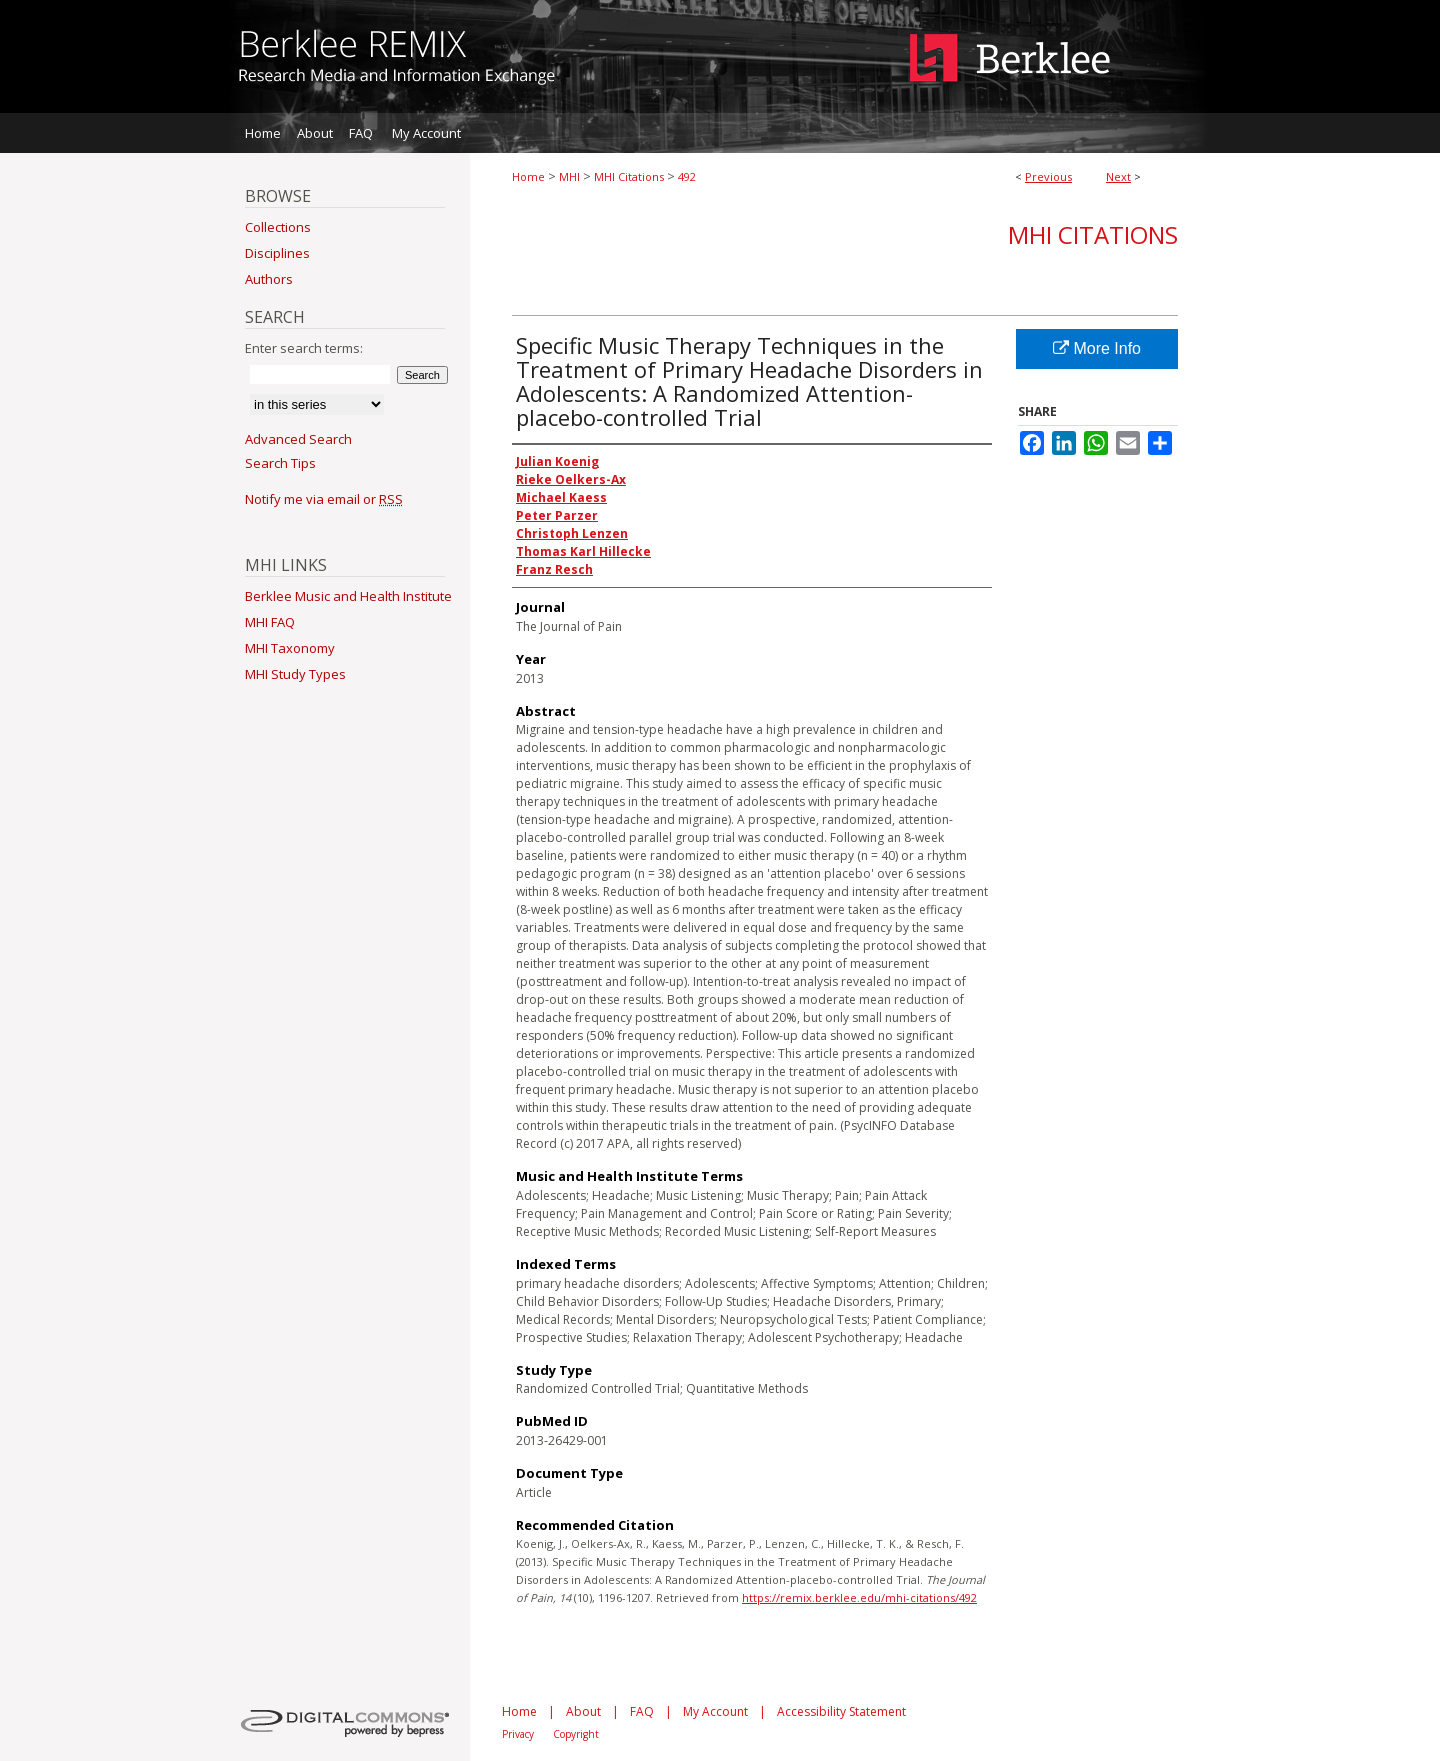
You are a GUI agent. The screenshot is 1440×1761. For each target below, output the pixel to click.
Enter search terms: (304, 348)
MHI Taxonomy (290, 648)
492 (687, 176)
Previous (1048, 176)
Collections (278, 227)
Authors (269, 279)
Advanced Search (298, 439)
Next (1118, 176)
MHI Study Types (295, 674)
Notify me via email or (324, 499)
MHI (569, 176)
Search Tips (280, 463)
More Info (1097, 348)
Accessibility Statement (841, 1711)
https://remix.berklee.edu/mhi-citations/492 (859, 1597)
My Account (715, 1711)
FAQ (642, 1711)
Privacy (518, 1734)
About (583, 1711)
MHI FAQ (270, 622)
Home (528, 176)
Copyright (576, 1734)
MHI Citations (629, 176)
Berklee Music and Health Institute (348, 596)
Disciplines (277, 253)
